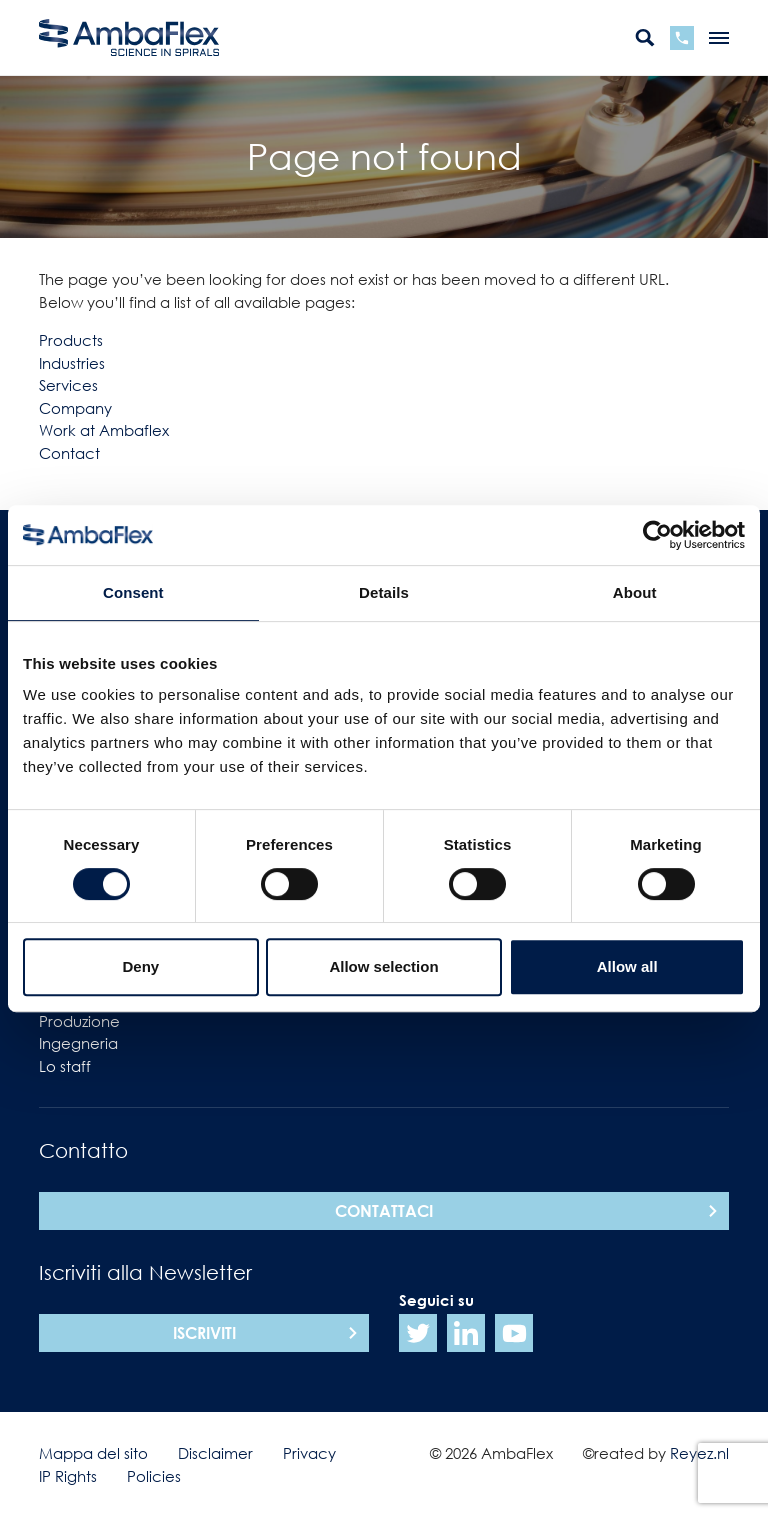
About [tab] (635, 592)
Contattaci (384, 1211)
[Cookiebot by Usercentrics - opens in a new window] (657, 535)
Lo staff (65, 1066)
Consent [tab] (133, 592)
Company (75, 408)
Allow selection (383, 966)
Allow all (627, 966)
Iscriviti (204, 1333)
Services (68, 385)
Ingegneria (78, 1043)
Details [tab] (384, 592)
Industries (72, 363)
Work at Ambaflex (104, 430)
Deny (140, 966)
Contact (69, 453)
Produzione (79, 1021)
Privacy (309, 1453)
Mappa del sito (93, 1453)
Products (71, 340)
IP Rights (68, 1476)
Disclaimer (215, 1453)
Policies (154, 1476)
